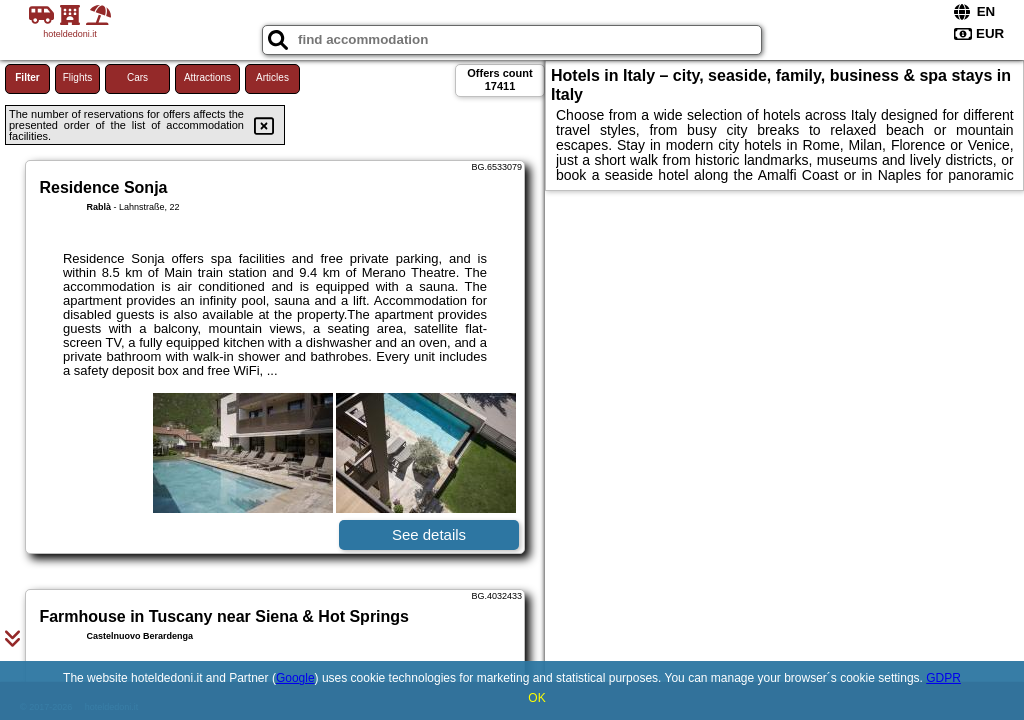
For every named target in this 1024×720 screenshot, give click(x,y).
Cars (137, 77)
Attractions (207, 77)
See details (429, 534)
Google (295, 678)
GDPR (943, 678)
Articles (272, 77)
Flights (77, 77)
